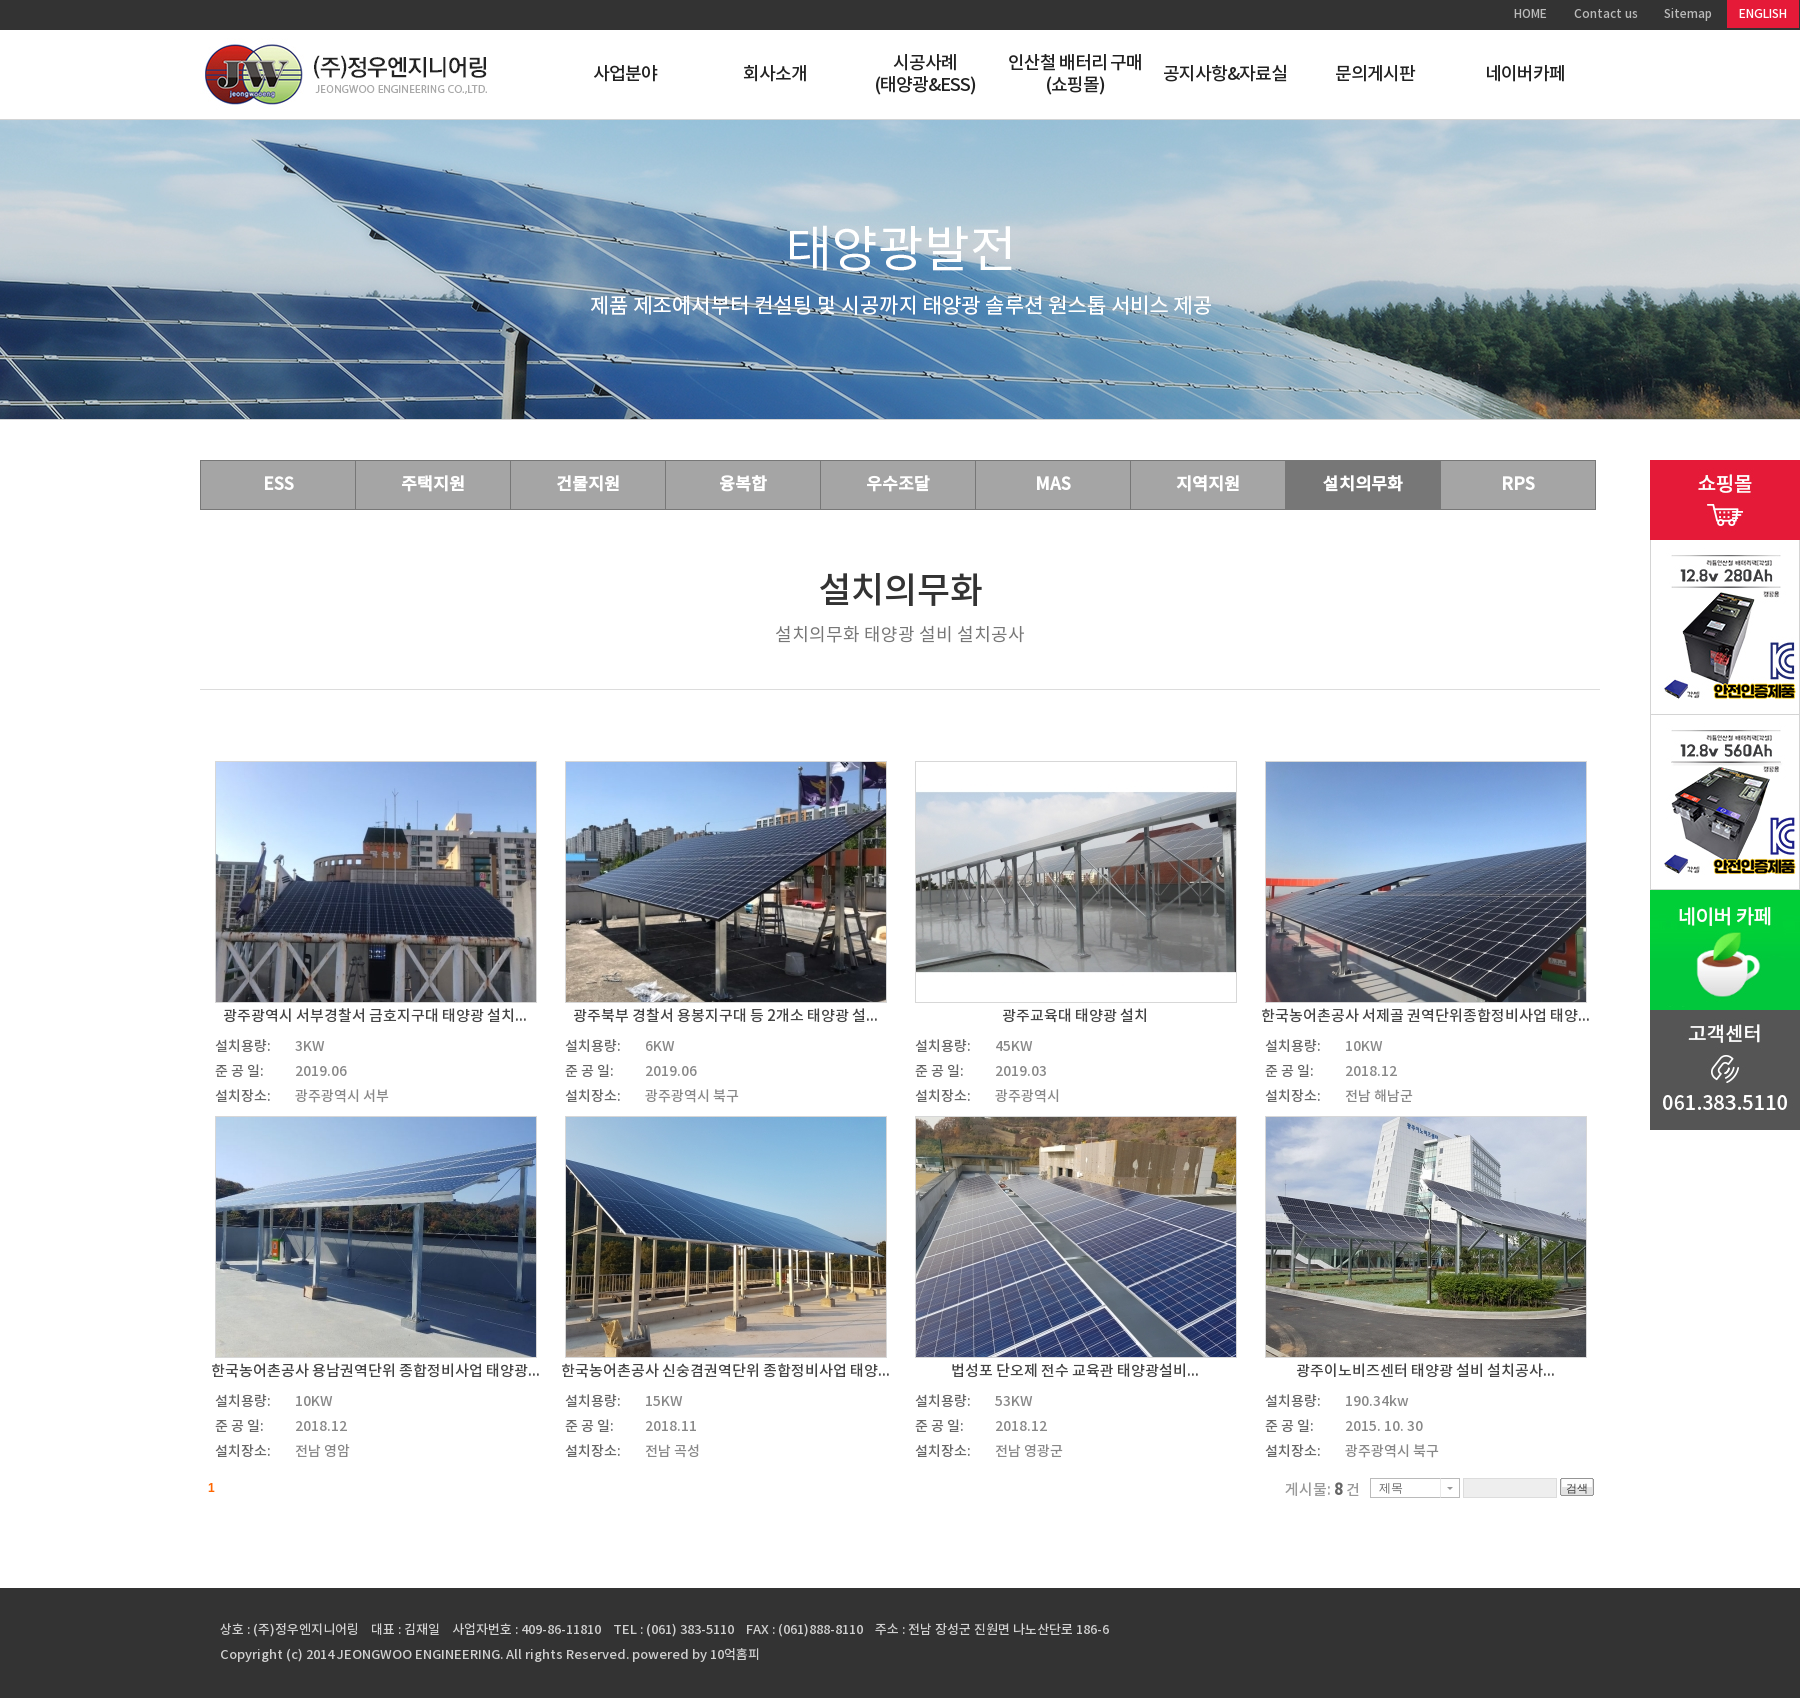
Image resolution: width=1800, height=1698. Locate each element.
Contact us (1606, 14)
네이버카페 (1525, 74)
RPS (1518, 485)
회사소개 (775, 74)
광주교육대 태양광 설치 (1075, 1016)
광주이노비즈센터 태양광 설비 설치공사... (1425, 1371)
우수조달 (898, 485)
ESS (278, 485)
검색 (1577, 1488)
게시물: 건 (1322, 1490)
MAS (1053, 485)
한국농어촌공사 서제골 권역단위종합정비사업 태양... (1425, 1016)
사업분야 (625, 74)
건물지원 (588, 485)
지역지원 (1208, 485)
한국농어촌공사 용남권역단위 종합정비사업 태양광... (375, 1371)
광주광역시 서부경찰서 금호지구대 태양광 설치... (375, 1016)
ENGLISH (1763, 14)
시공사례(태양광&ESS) (925, 74)
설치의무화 (1363, 485)
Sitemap (1688, 14)
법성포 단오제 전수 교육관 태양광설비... (1075, 1371)
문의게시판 (1375, 74)
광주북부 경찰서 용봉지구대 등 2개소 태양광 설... (725, 1016)
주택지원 (433, 485)
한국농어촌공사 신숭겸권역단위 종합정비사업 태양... (725, 1371)
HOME (1530, 14)
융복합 (743, 485)
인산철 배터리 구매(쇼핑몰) (1075, 74)
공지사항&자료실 (1225, 74)
